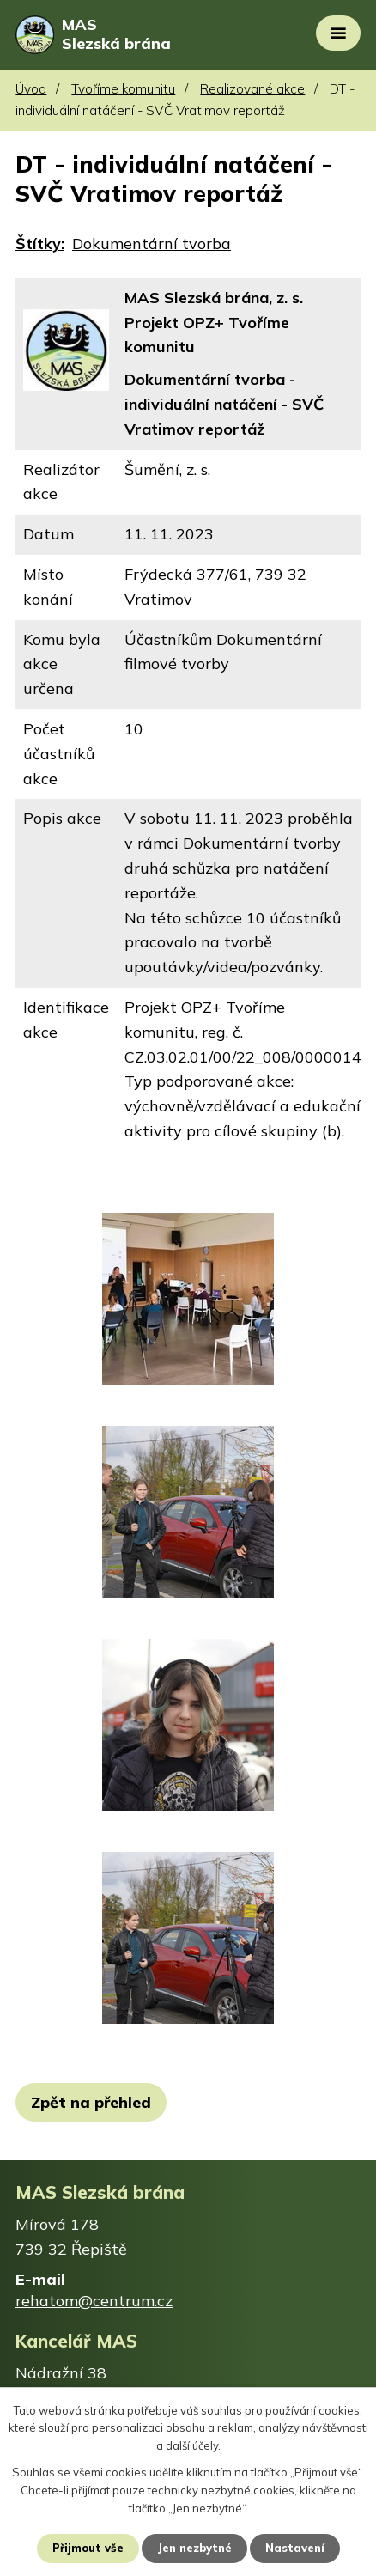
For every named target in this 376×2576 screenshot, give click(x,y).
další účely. (193, 2446)
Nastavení (294, 2548)
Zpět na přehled (91, 2102)
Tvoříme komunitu (123, 89)
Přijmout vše (88, 2548)
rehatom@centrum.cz (94, 2301)
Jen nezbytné (194, 2548)
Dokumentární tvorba (151, 243)
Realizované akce (252, 89)
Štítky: (39, 243)
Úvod (30, 89)
